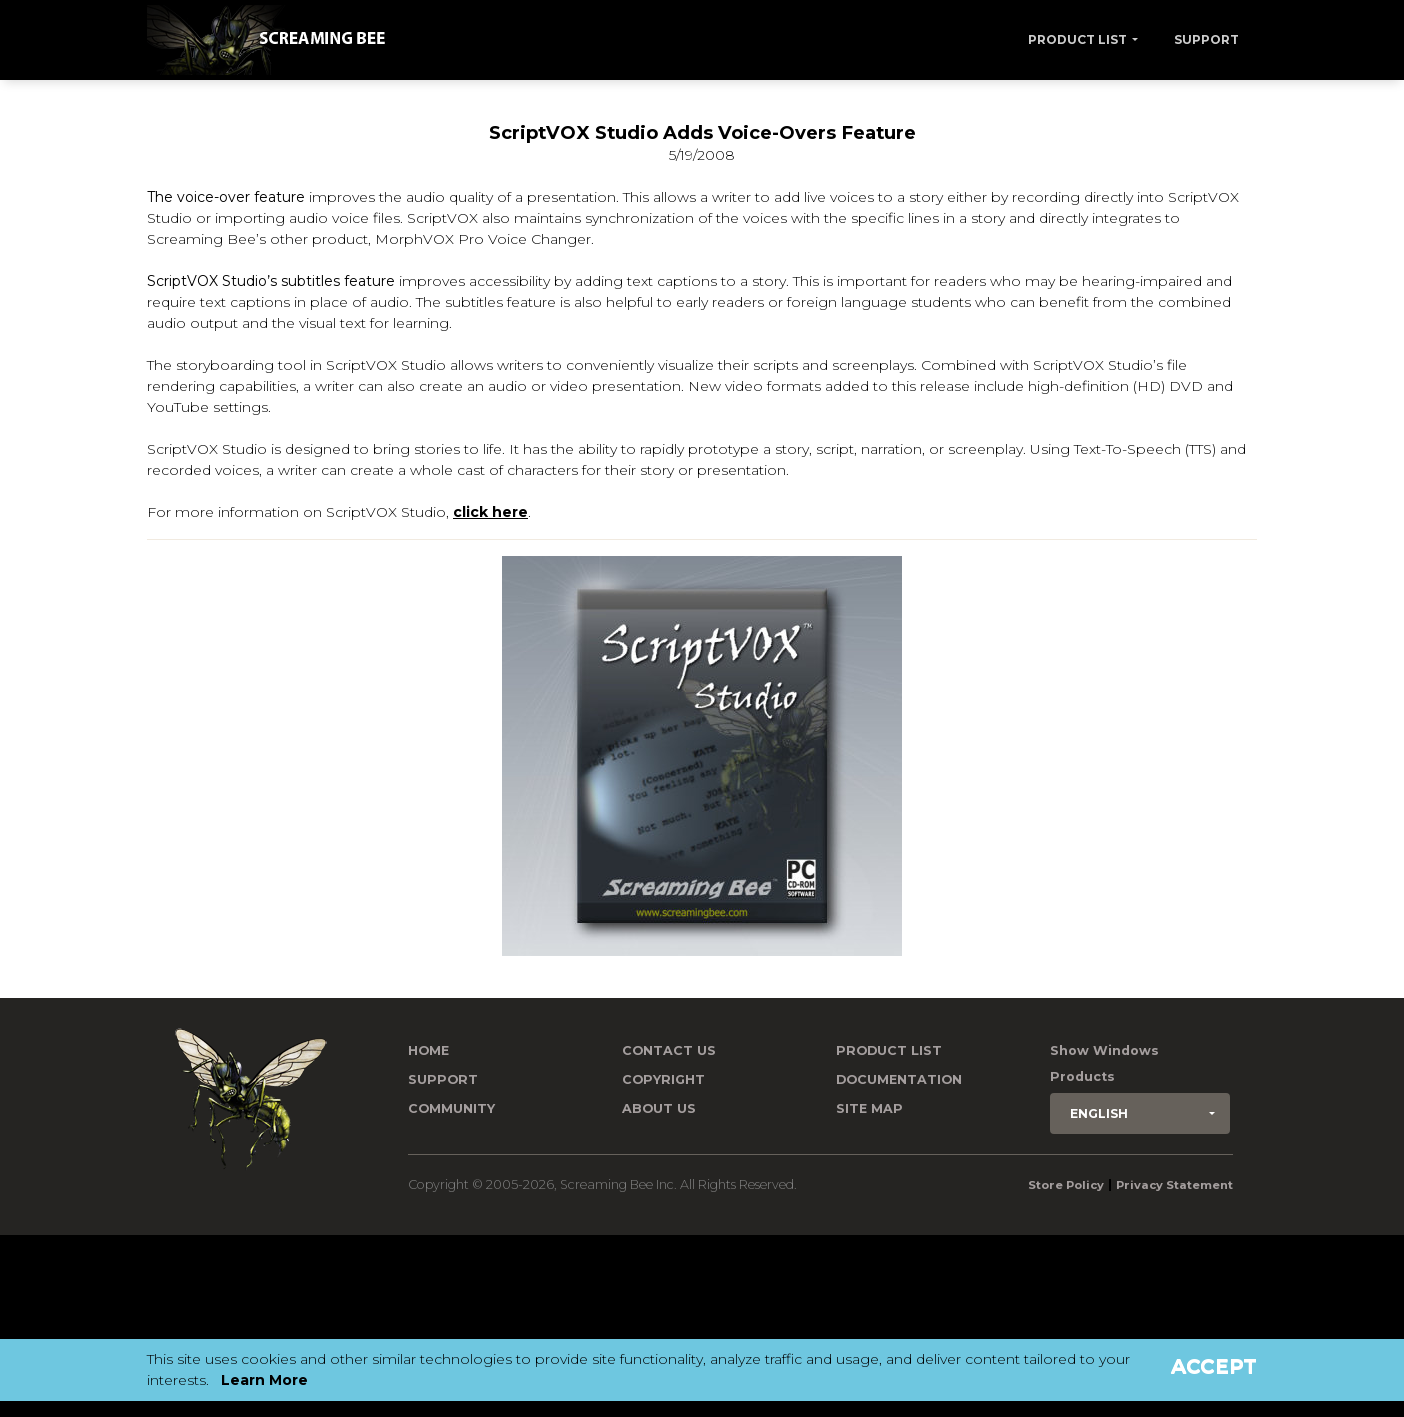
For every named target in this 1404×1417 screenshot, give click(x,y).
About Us (659, 1108)
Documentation (899, 1079)
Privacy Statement (1174, 1185)
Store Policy (1066, 1185)
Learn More (264, 1380)
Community (451, 1108)
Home (428, 1050)
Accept (1214, 1366)
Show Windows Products (1104, 1063)
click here (490, 512)
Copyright (663, 1079)
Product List (1077, 39)
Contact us (669, 1050)
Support (1206, 39)
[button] (1140, 1113)
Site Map (869, 1108)
